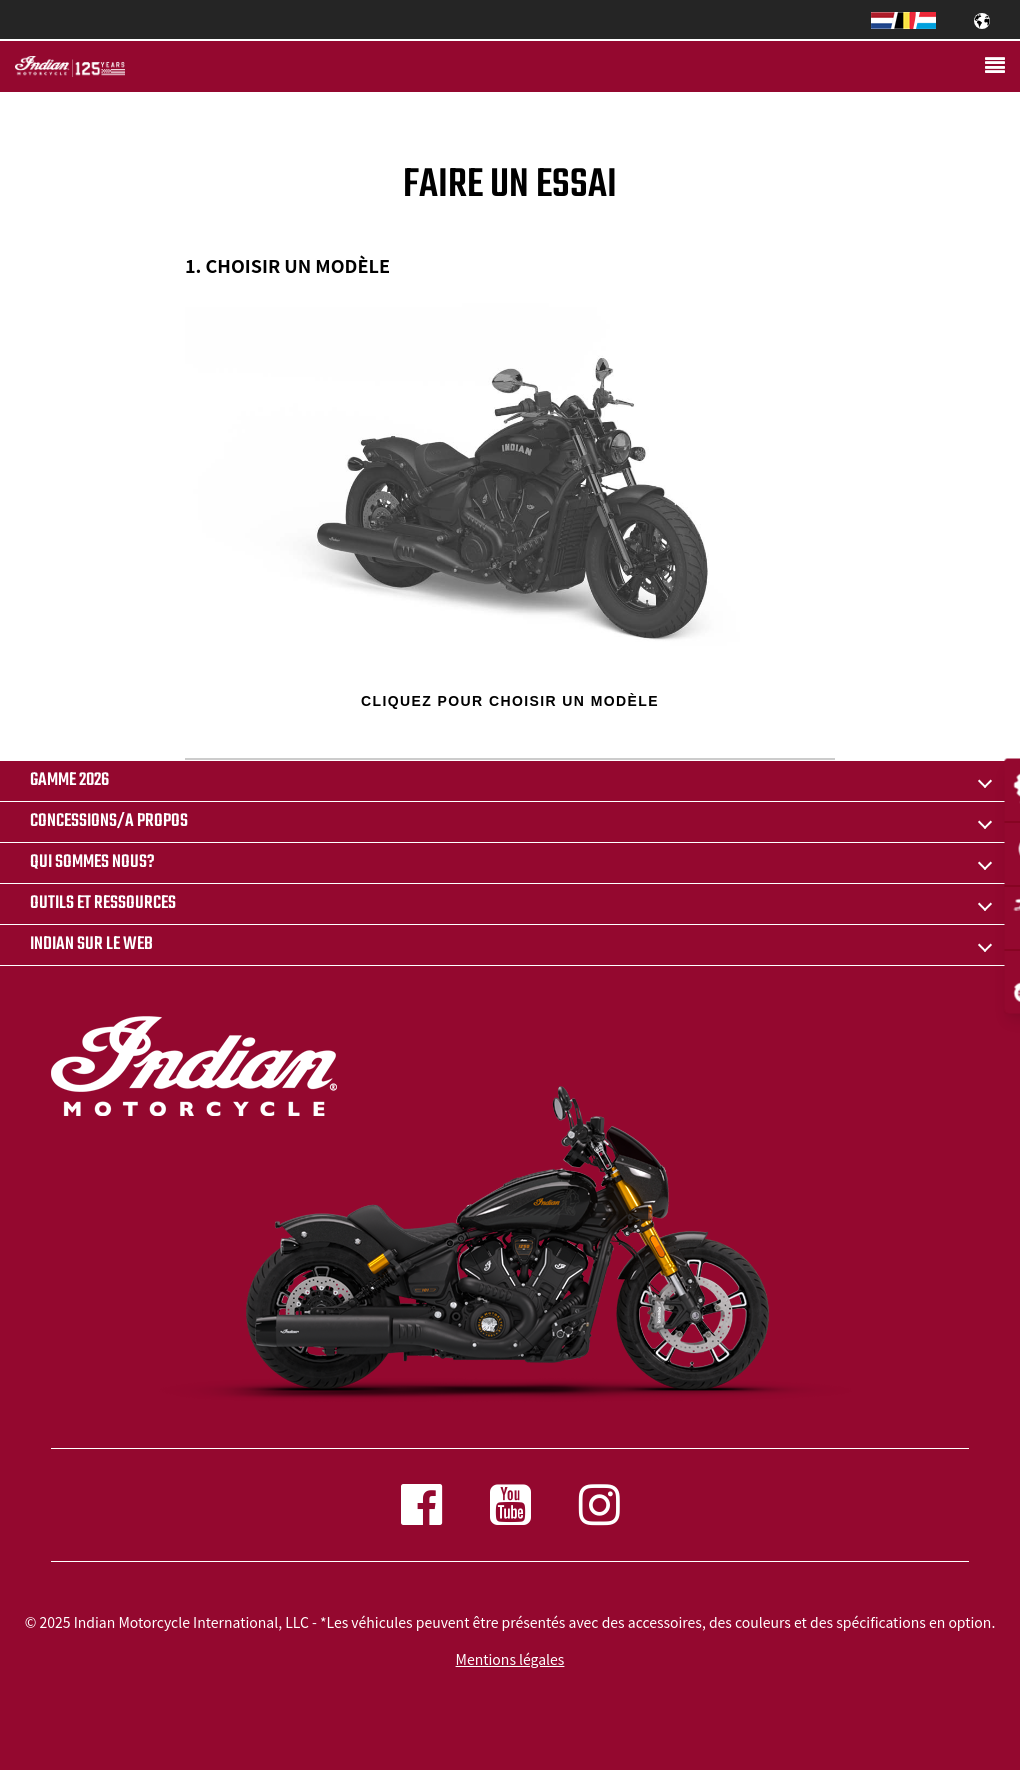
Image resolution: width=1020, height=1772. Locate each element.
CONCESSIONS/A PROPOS (109, 821)
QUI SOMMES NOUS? (92, 862)
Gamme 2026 (69, 780)
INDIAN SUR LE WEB (91, 944)
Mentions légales (510, 1659)
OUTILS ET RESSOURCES (103, 903)
